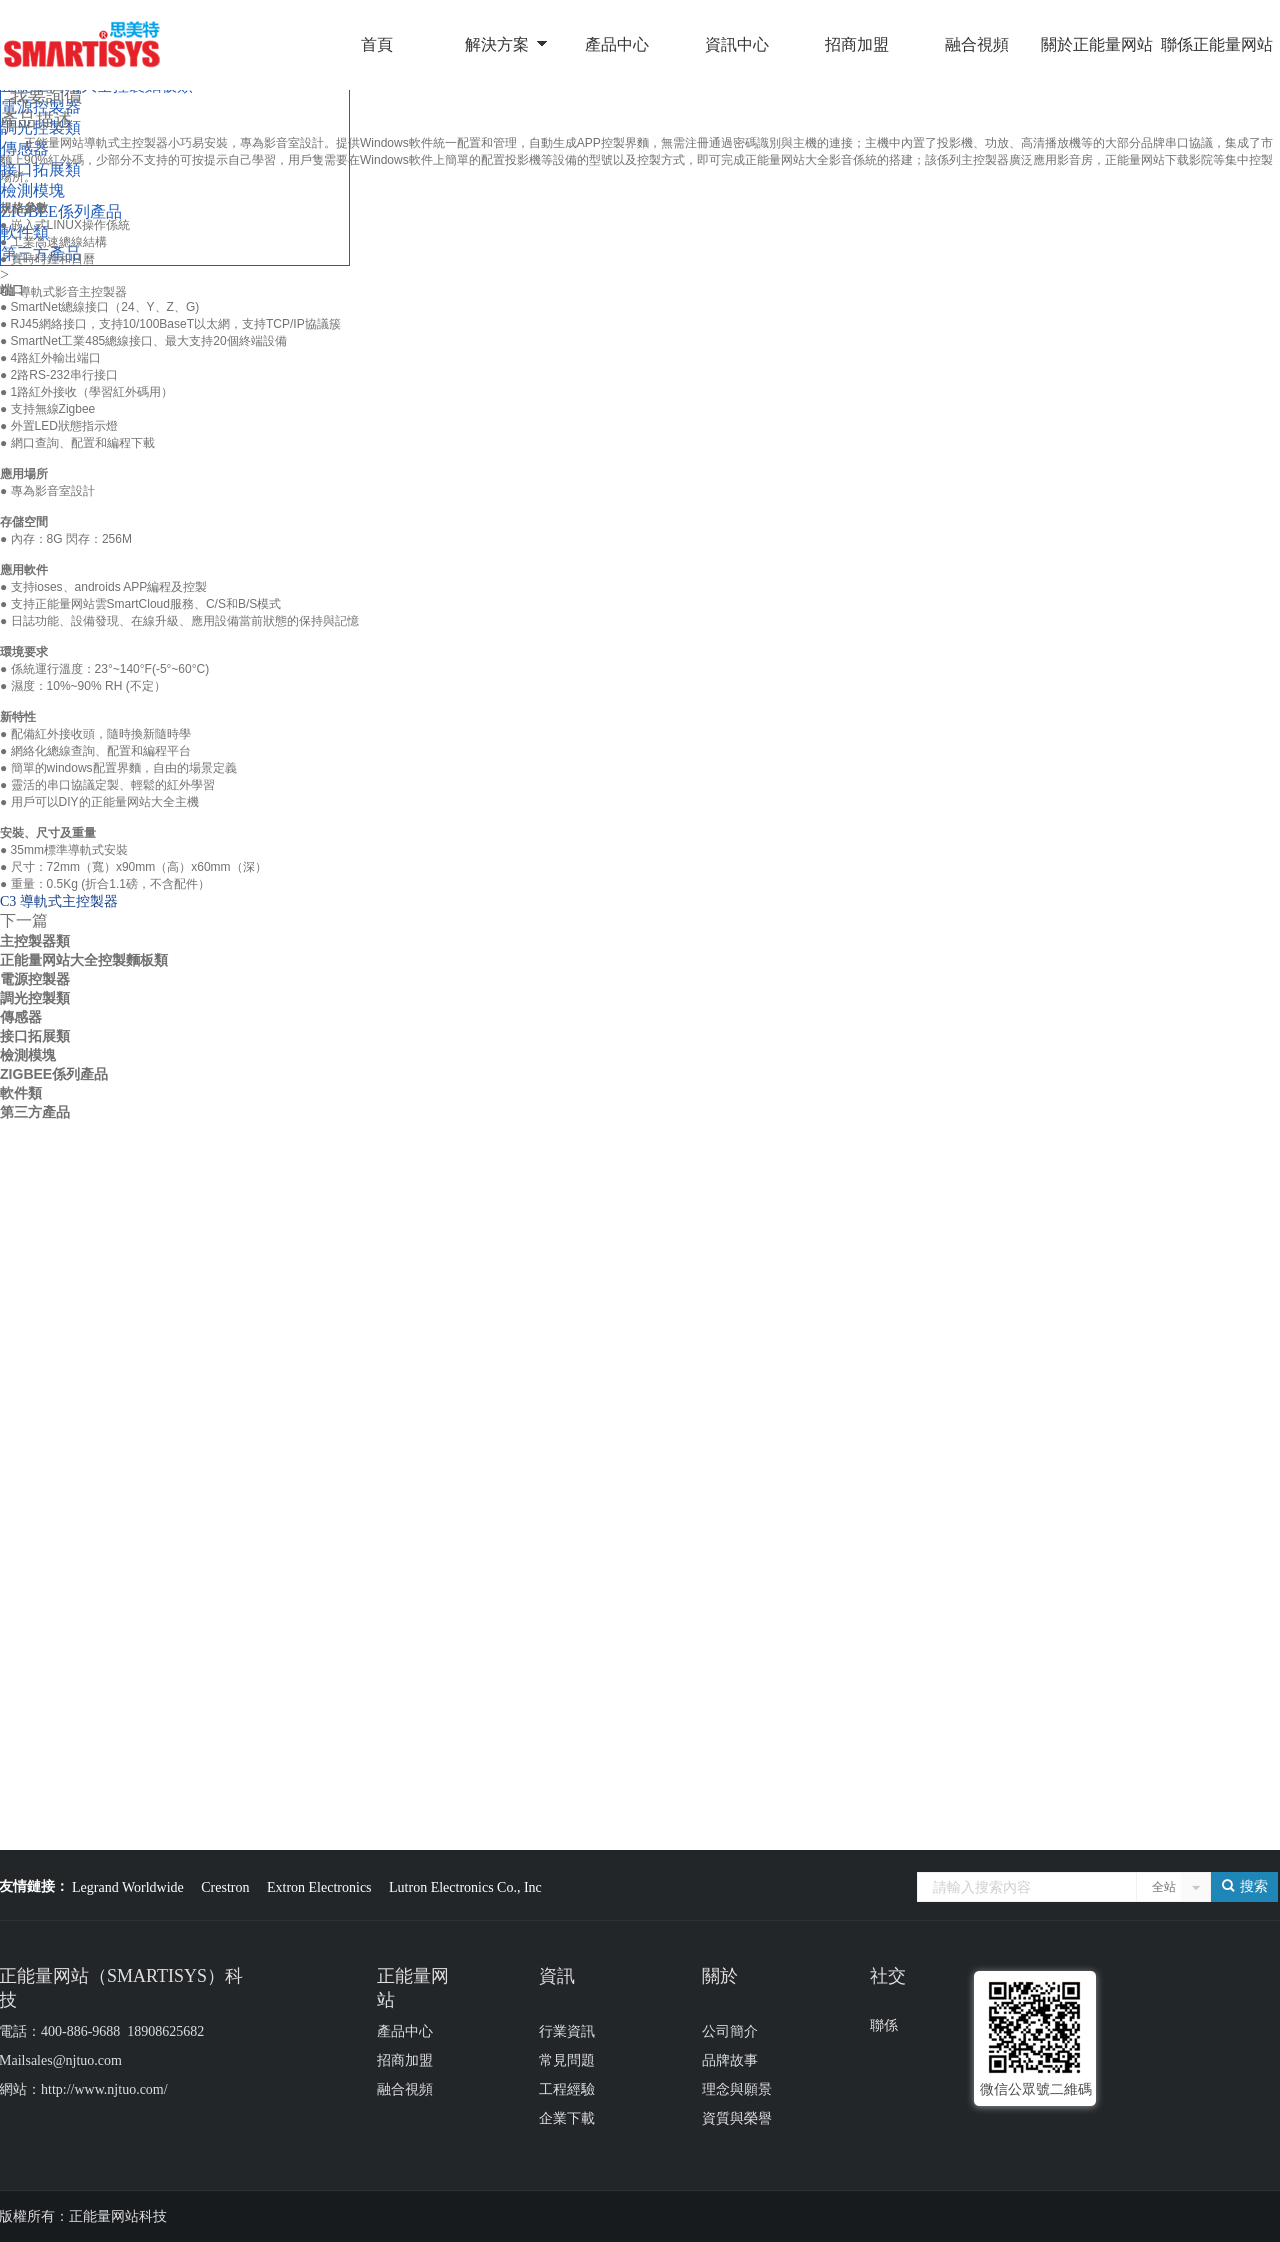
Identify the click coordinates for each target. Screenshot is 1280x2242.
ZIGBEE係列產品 (54, 1074)
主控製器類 (35, 941)
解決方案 (497, 44)
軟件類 (21, 1093)
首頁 (377, 44)
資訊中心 (737, 44)
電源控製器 (35, 979)
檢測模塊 (28, 1055)
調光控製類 (35, 998)
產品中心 (617, 44)
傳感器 (21, 1017)
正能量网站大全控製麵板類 (84, 960)
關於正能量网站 (1097, 44)
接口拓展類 (35, 1036)
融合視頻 (977, 44)
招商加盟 (857, 44)
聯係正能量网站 (1217, 44)
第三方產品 (35, 1112)
